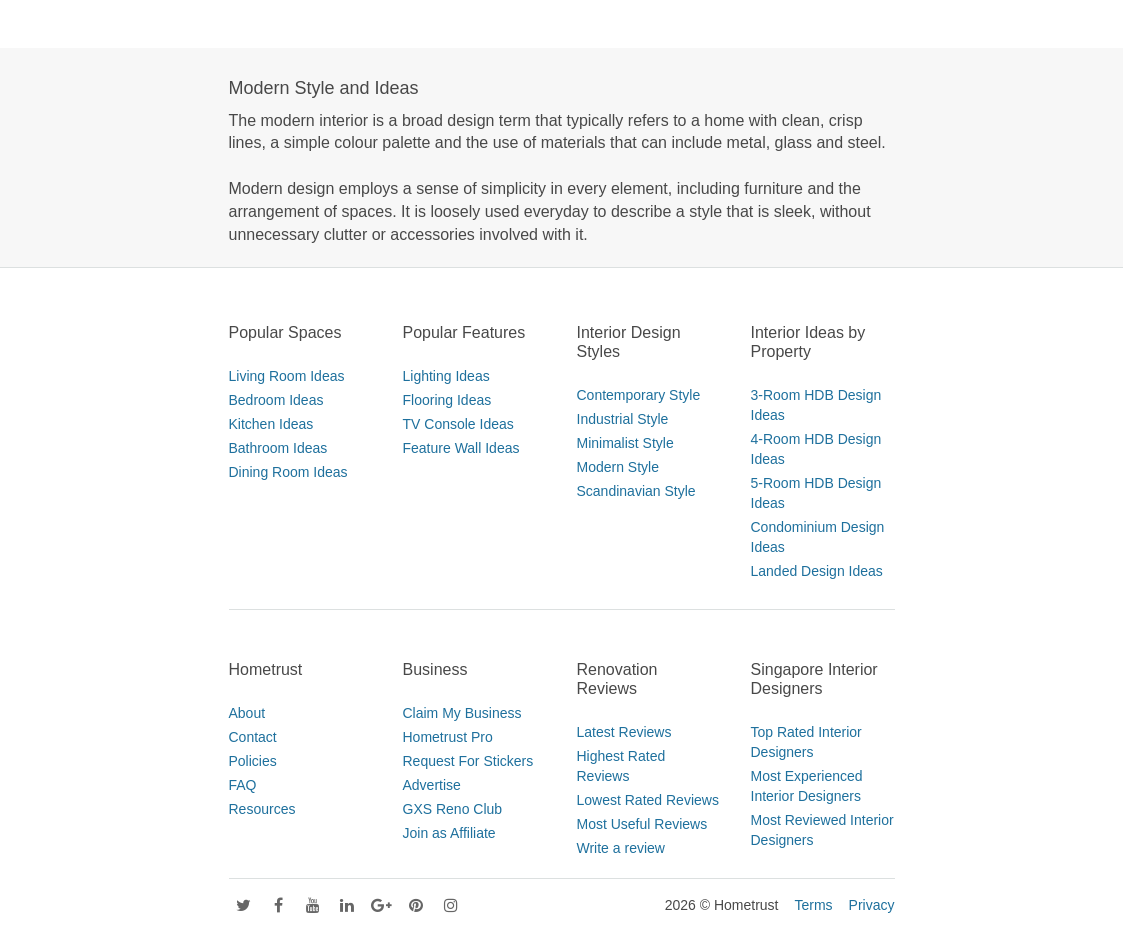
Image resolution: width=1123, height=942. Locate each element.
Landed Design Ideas (817, 571)
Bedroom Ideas (276, 400)
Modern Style (618, 467)
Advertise (432, 785)
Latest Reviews (624, 732)
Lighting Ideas (446, 376)
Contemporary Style (639, 395)
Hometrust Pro (448, 737)
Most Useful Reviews (642, 824)
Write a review (621, 848)
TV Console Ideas (458, 424)
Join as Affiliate (449, 833)
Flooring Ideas (447, 400)
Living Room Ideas (287, 376)
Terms (813, 905)
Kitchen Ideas (271, 424)
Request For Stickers (468, 761)
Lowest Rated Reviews (648, 800)
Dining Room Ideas (288, 472)
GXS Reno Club (453, 809)
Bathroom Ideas (278, 448)
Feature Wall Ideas (461, 448)
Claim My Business (462, 713)
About (247, 713)
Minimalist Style (625, 443)
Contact (253, 737)
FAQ (243, 785)
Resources (262, 809)
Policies (253, 761)
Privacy (872, 905)
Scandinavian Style (636, 491)
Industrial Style (623, 419)
